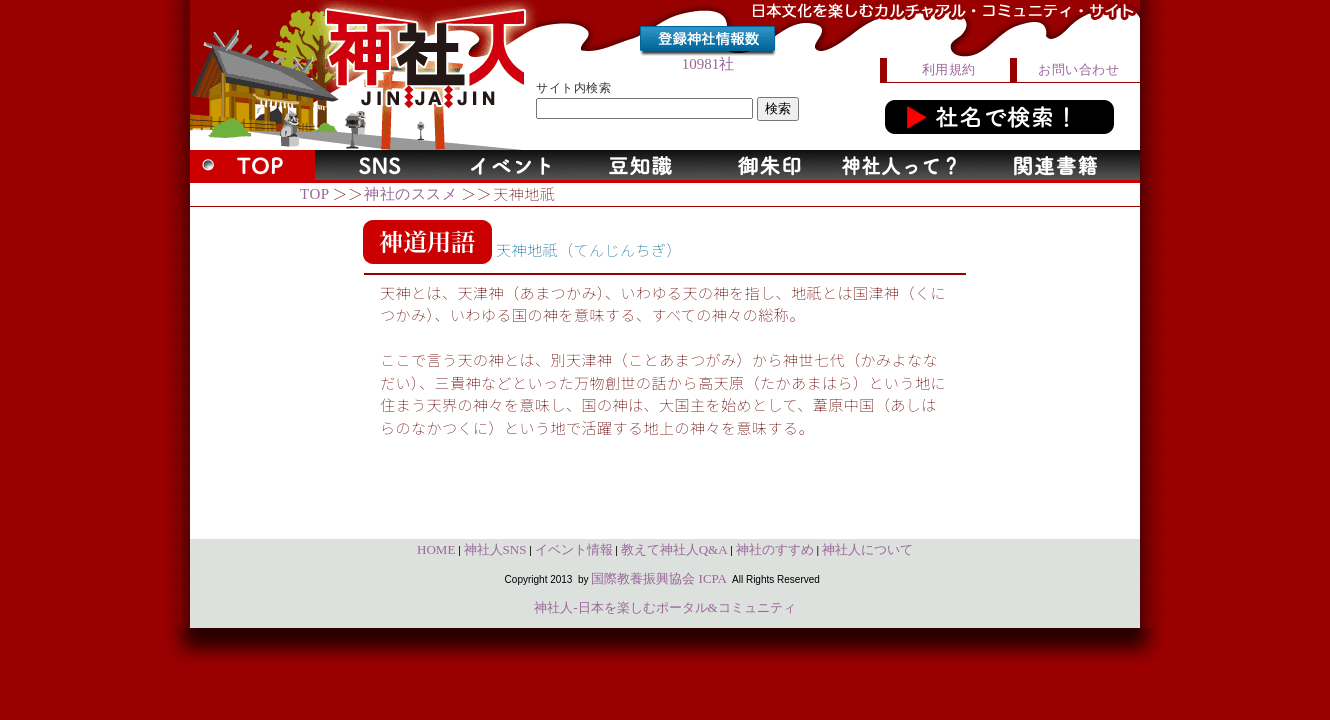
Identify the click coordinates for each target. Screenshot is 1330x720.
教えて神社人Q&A (674, 549)
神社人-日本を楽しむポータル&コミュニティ (664, 607)
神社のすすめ (775, 549)
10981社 (708, 64)
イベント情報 (574, 549)
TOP (315, 194)
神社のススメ (410, 194)
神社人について (867, 549)
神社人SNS (495, 549)
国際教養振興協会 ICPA (659, 578)
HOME (436, 549)
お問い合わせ (1078, 69)
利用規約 (949, 69)
